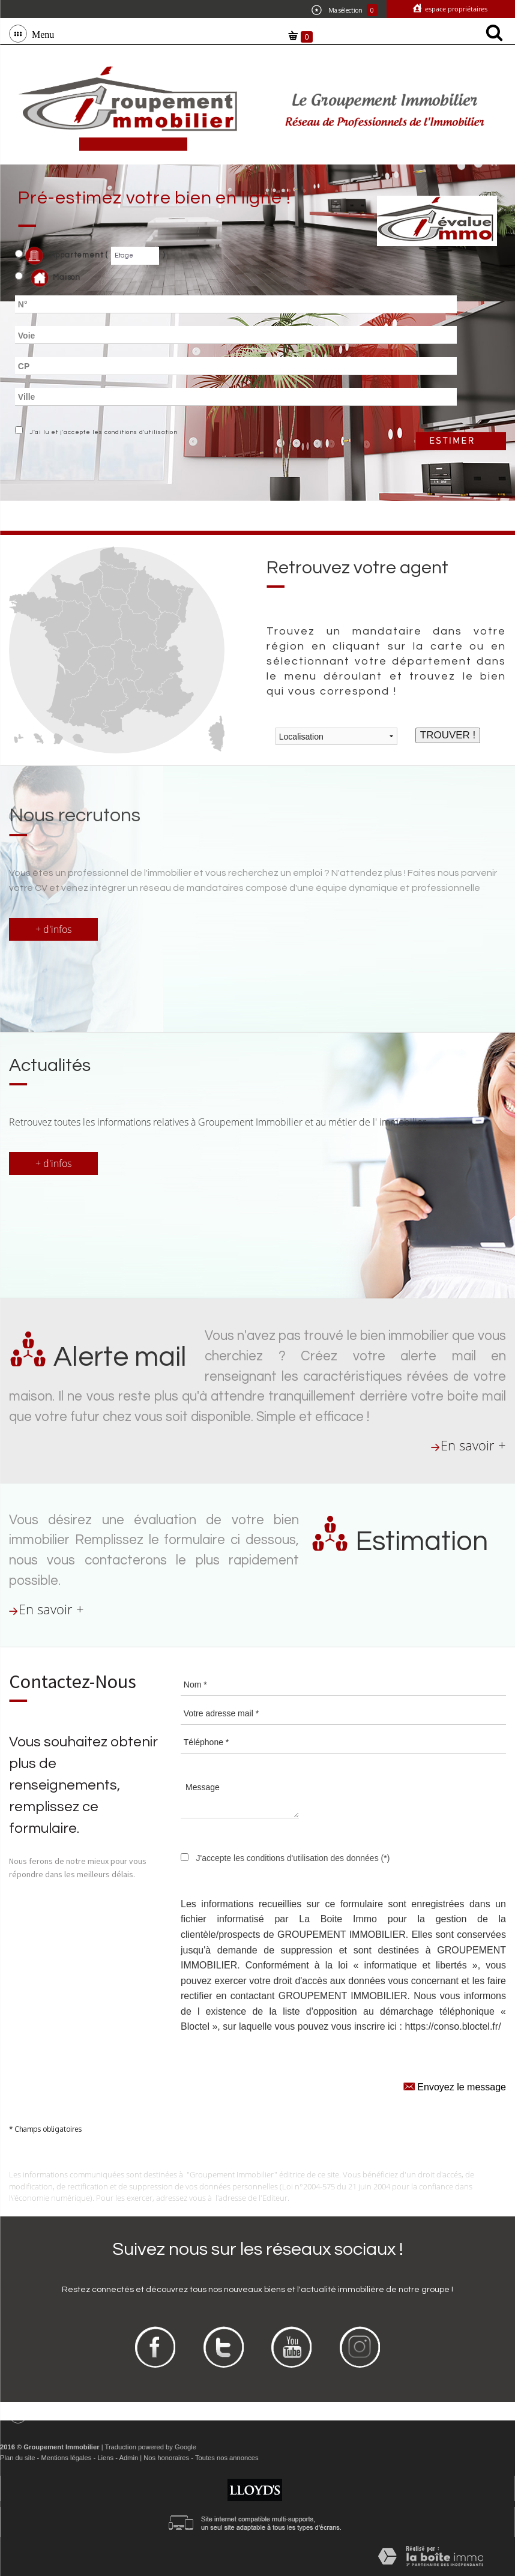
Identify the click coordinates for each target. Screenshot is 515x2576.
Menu (40, 33)
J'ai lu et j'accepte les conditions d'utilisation (102, 432)
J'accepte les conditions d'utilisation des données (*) (293, 1858)
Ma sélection (345, 10)
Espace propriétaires (455, 8)
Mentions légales (66, 2457)
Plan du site (17, 2457)
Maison (55, 278)
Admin (128, 2457)
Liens (105, 2457)
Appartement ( (61, 256)
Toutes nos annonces (227, 2457)
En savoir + (473, 1445)
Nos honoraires (166, 2457)
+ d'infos (53, 929)
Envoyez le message (454, 2086)
